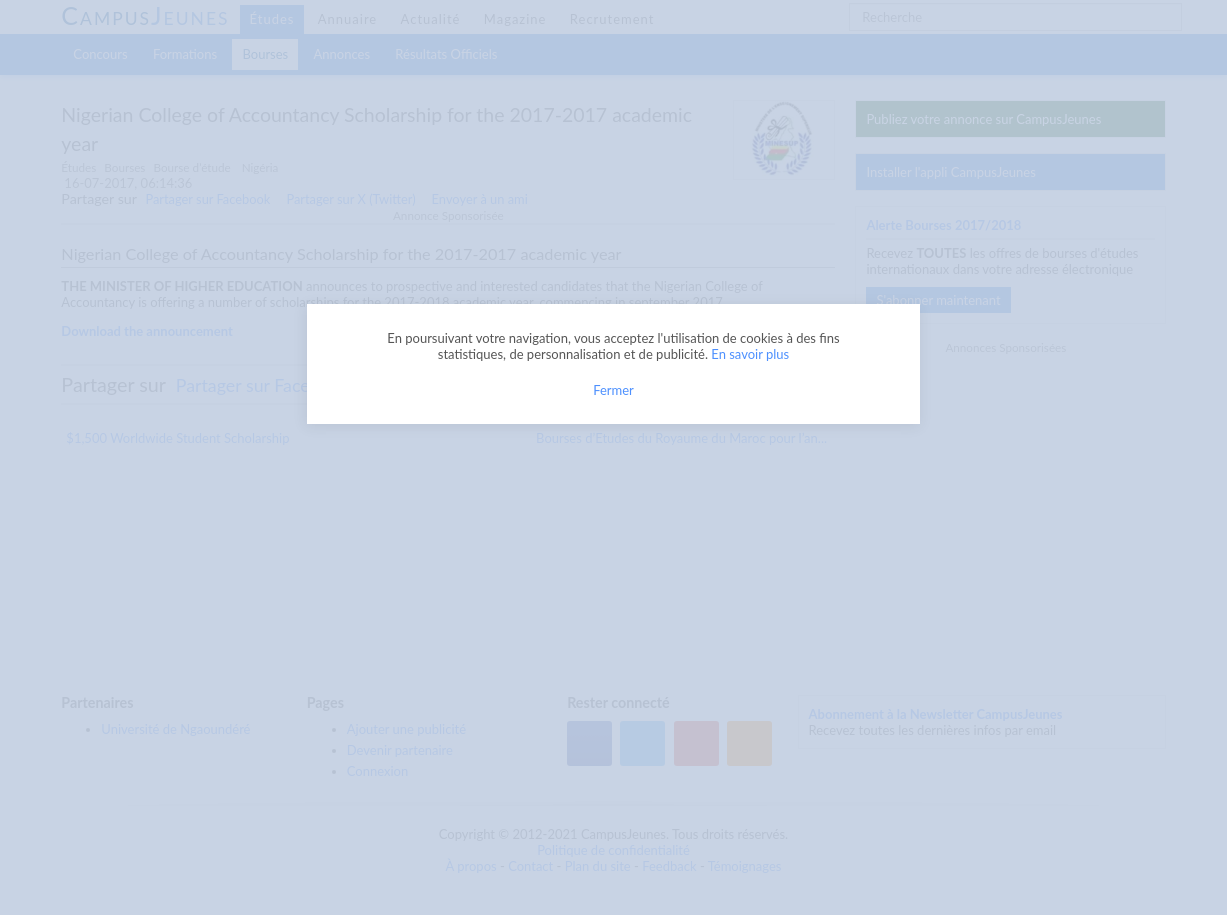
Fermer (613, 390)
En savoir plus (750, 354)
